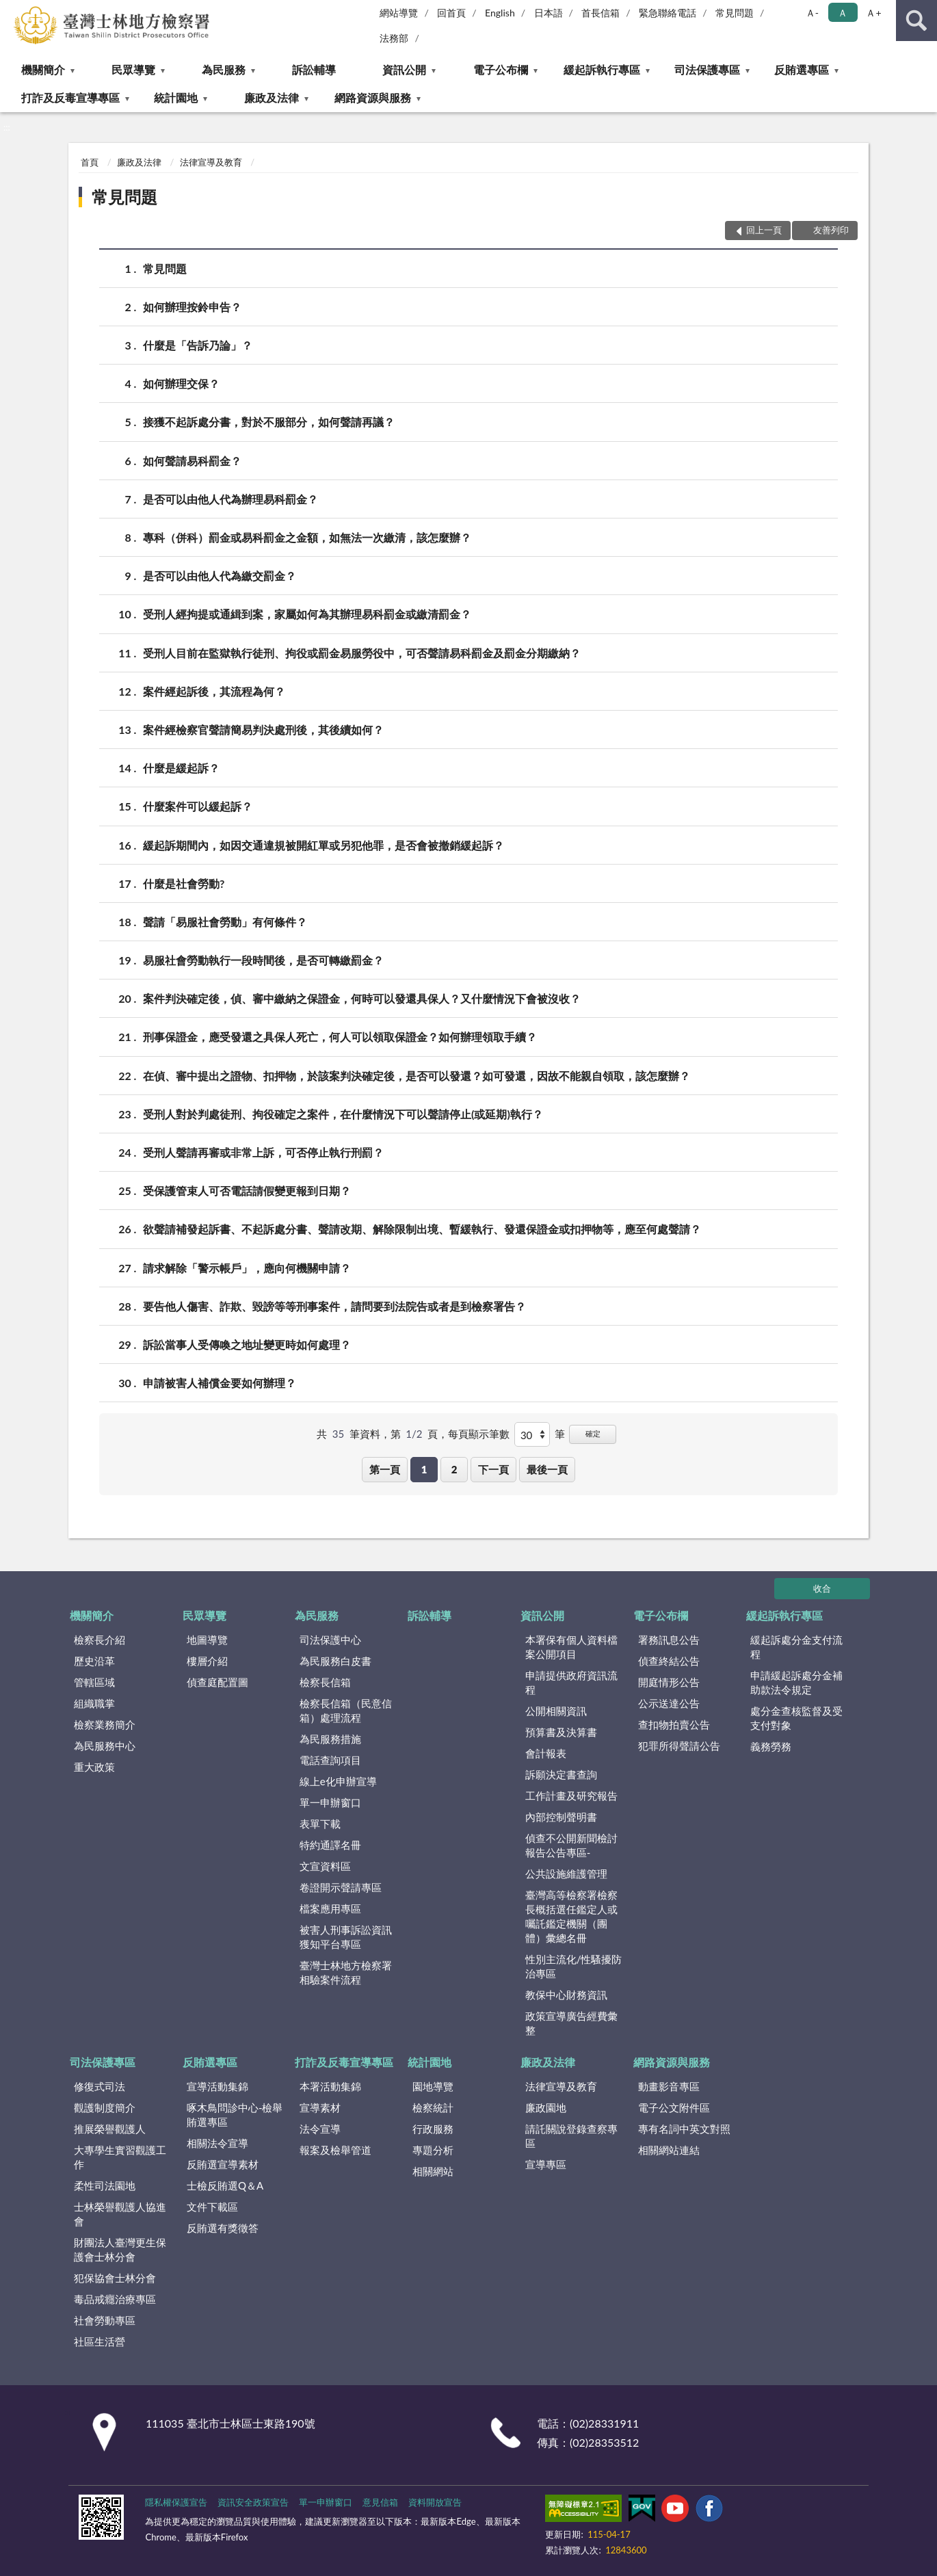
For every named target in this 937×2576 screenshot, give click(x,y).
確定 (593, 1433)
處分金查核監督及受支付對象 (796, 1718)
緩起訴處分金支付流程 (796, 1646)
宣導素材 (320, 2107)
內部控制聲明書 (561, 1817)
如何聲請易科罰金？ (192, 461)
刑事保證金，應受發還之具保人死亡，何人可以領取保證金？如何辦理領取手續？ (340, 1036)
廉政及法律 (271, 97)
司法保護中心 (330, 1639)
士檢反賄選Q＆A (225, 2185)
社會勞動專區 (104, 2320)
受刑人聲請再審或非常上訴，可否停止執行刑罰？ (263, 1152)
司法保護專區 (707, 69)
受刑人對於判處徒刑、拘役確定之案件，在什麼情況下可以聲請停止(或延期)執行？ (343, 1114)
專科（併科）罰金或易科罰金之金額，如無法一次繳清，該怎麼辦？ (307, 537)
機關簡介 (43, 69)
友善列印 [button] (831, 229)
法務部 (394, 38)
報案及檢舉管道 (335, 2150)
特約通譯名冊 (330, 1845)
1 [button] (424, 1469)
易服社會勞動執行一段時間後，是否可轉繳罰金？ (263, 960)
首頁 (89, 162)
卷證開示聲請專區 (341, 1887)
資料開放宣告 (435, 2502)
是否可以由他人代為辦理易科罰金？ (230, 499)
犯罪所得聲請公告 (679, 1745)
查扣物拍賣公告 (674, 1724)
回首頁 (451, 12)
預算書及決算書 (561, 1732)
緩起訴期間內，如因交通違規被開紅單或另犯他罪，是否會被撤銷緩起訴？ (323, 845)
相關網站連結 (669, 2150)
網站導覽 (399, 12)
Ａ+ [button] (873, 12)
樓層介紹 (207, 1661)
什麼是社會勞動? (183, 883)
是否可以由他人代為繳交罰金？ (219, 575)
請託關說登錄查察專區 (571, 2135)
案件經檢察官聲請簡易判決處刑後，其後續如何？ (263, 729)
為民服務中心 (104, 1745)
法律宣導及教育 (211, 162)
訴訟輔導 (314, 69)
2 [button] (454, 1469)
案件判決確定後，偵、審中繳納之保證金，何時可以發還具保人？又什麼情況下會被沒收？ (362, 998)
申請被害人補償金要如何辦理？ (219, 1383)
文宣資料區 (325, 1866)
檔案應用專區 (330, 1908)
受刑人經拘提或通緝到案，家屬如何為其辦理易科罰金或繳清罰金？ (307, 614)
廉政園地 (545, 2107)
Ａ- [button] (812, 12)
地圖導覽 (207, 1639)
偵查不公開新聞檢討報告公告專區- (571, 1845)
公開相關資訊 (556, 1711)
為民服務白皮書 (335, 1661)
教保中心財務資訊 (566, 1994)
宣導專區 (545, 2164)
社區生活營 (99, 2341)
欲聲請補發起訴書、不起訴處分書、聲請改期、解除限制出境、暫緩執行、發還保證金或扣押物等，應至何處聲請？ (422, 1229)
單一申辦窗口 (330, 1802)
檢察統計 (432, 2107)
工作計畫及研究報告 (571, 1795)
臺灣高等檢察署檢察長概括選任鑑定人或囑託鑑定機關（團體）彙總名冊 (571, 1916)
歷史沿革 (94, 1661)
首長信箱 (600, 12)
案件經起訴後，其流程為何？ (214, 691)
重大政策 (94, 1767)
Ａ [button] (842, 12)
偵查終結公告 (669, 1661)
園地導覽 (432, 2086)
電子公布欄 (500, 69)
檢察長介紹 (99, 1639)
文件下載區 (212, 2206)
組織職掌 (94, 1703)
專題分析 (432, 2150)
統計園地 (176, 97)
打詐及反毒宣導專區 (70, 97)
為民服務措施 (330, 1739)
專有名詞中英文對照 (684, 2128)
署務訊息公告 (669, 1639)
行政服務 (432, 2128)
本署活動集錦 (330, 2086)
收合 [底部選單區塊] (822, 1588)
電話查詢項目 (330, 1760)
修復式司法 (99, 2086)
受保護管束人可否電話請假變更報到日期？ (247, 1190)
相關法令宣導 (217, 2143)
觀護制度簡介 (104, 2107)
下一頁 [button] (493, 1469)
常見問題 (734, 12)
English (500, 12)
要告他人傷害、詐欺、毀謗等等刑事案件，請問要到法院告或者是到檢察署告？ (334, 1306)
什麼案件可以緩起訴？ (197, 806)
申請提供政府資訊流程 (571, 1682)
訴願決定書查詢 (561, 1774)
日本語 (548, 12)
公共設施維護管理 (566, 1873)
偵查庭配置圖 (217, 1682)
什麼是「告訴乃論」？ (197, 345)
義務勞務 (770, 1746)
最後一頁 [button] (547, 1469)
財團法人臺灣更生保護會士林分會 (120, 2249)
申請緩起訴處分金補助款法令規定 (796, 1682)
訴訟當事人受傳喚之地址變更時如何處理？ (247, 1344)
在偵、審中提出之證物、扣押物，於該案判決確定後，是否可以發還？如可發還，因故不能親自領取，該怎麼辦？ (416, 1075)
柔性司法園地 (104, 2185)
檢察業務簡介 (104, 1724)
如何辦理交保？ (181, 383)
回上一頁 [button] (764, 229)
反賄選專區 (801, 69)
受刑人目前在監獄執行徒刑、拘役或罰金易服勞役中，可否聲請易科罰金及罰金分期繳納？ (362, 653)
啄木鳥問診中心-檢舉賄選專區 (235, 2114)
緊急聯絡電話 (667, 12)
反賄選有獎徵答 (223, 2228)
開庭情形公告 (669, 1682)
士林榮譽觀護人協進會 (120, 2213)
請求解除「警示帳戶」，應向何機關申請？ (247, 1268)
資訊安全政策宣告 (253, 2502)
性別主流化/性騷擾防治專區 (573, 1966)
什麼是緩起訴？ (181, 768)
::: (11, 10)
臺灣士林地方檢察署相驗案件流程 (346, 1972)
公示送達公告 (669, 1703)
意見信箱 (380, 2502)
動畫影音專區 (669, 2086)
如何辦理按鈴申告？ (192, 307)
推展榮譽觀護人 (110, 2128)
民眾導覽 (133, 69)
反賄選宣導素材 (223, 2164)
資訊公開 (404, 69)
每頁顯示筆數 (479, 1434)
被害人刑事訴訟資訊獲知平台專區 (346, 1936)
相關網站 (432, 2171)
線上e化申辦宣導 (338, 1781)
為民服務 (224, 69)
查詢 (916, 20)
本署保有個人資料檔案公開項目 (571, 1646)
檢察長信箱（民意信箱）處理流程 (346, 1710)
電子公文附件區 (674, 2107)
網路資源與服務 (372, 97)
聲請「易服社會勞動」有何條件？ (225, 922)
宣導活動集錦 (217, 2086)
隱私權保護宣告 (176, 2502)
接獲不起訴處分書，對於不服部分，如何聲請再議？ (269, 422)
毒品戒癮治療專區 (115, 2299)
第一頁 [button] (384, 1469)
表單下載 (320, 1823)
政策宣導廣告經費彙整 (571, 2023)
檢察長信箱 (325, 1682)
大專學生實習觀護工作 (120, 2157)
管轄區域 (94, 1682)
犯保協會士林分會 (115, 2278)
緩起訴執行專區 (602, 69)
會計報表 (545, 1753)
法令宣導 (320, 2128)
